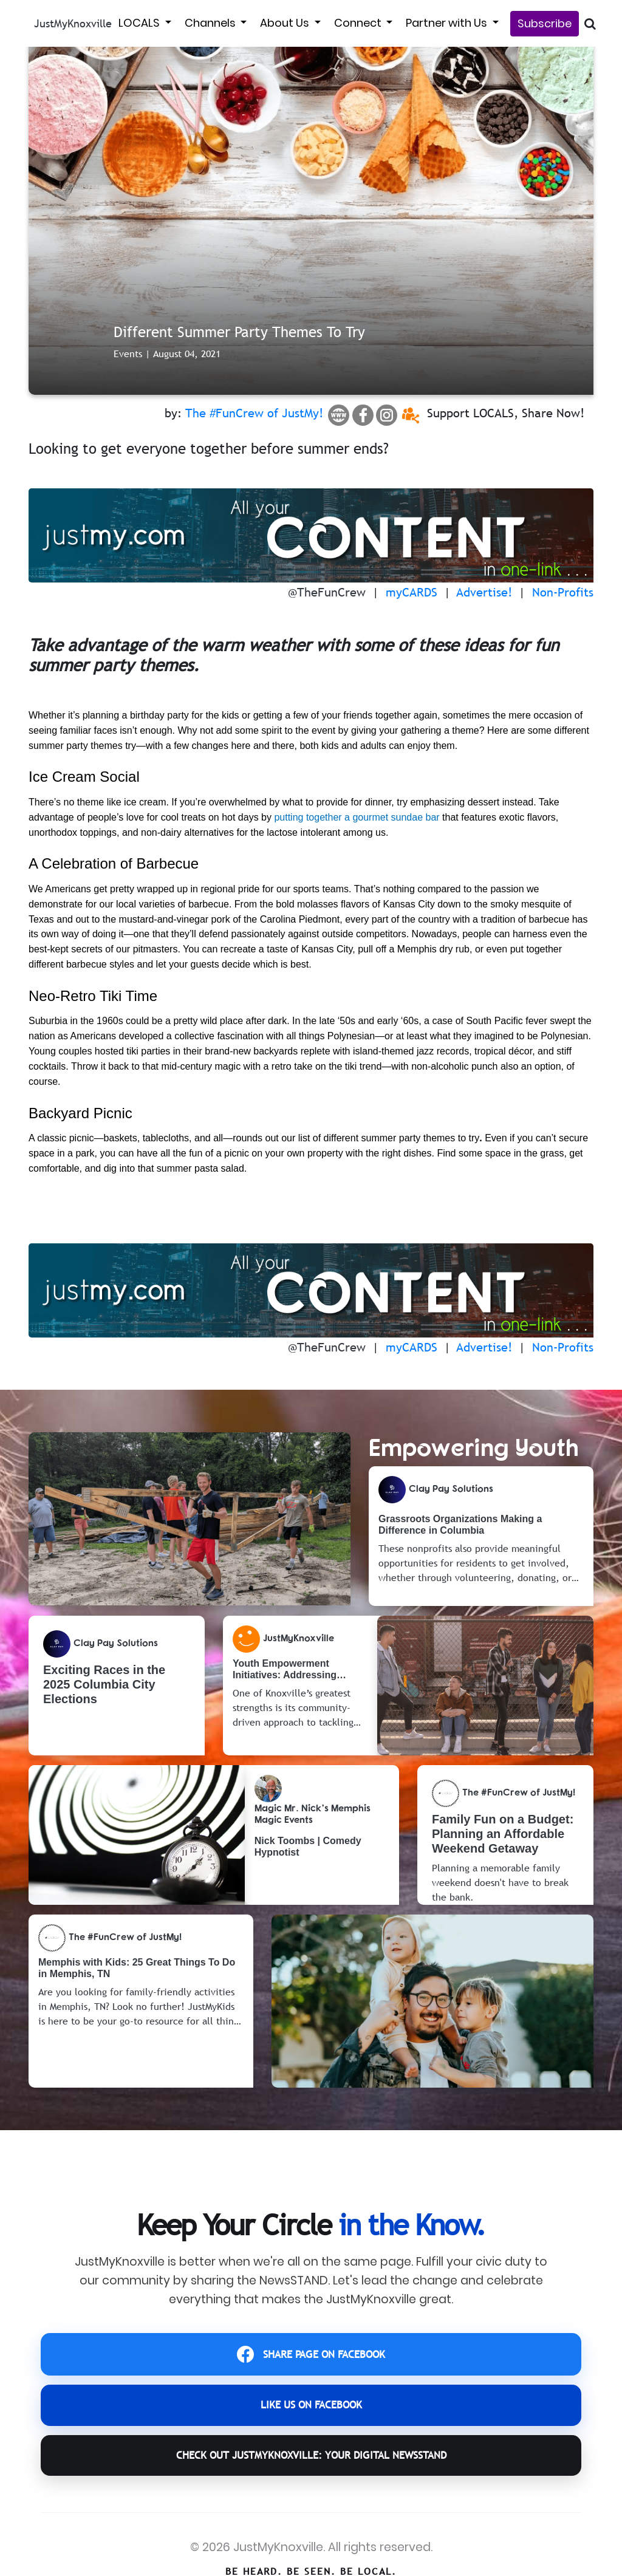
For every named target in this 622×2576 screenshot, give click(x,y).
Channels (211, 22)
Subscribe (545, 23)
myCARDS (411, 592)
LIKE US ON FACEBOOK (311, 2418)
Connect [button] (359, 22)
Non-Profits (562, 592)
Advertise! (484, 592)
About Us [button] (286, 22)
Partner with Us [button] (448, 22)
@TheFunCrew (327, 592)
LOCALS (140, 22)
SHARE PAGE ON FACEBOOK (311, 2358)
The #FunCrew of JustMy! (254, 413)
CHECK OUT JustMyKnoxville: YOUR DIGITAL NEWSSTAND (311, 2478)
